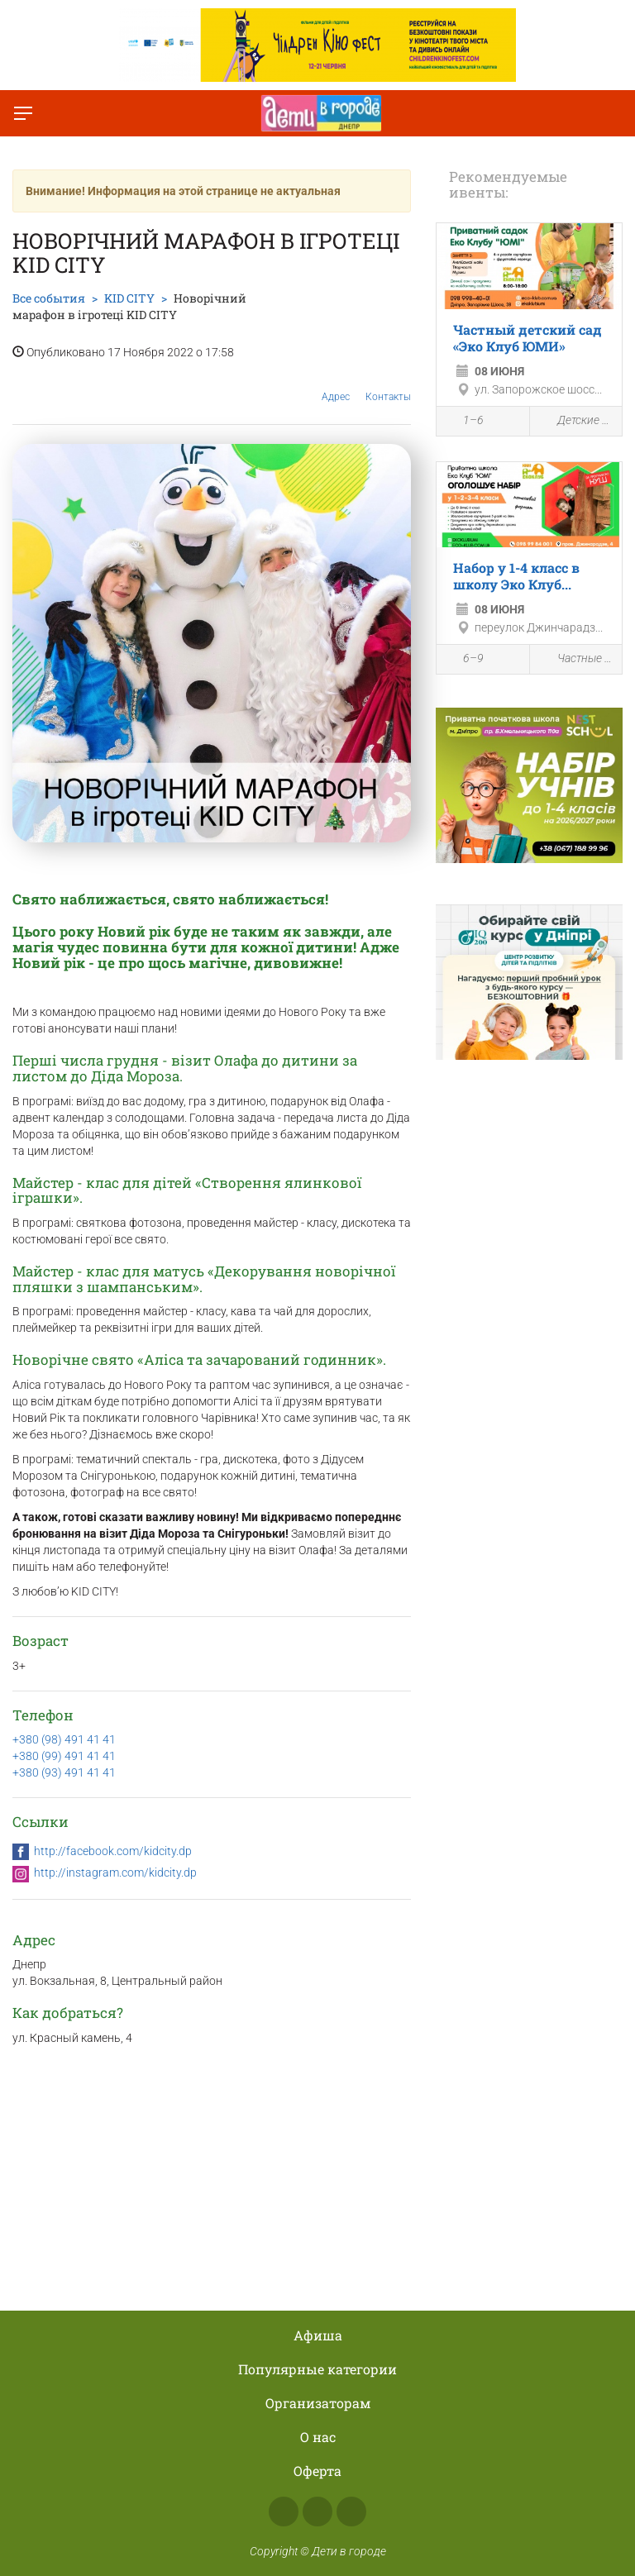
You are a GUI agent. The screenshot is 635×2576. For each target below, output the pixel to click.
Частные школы (576, 659)
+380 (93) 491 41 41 (64, 1772)
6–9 (464, 660)
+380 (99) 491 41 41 (64, 1756)
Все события (48, 298)
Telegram (351, 2511)
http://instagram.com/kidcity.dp (115, 1872)
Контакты (388, 384)
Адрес (336, 384)
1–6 (464, 422)
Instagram (317, 2511)
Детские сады (576, 421)
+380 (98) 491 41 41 (64, 1739)
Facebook (283, 2511)
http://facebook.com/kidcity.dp (113, 1851)
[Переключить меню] (23, 113)
